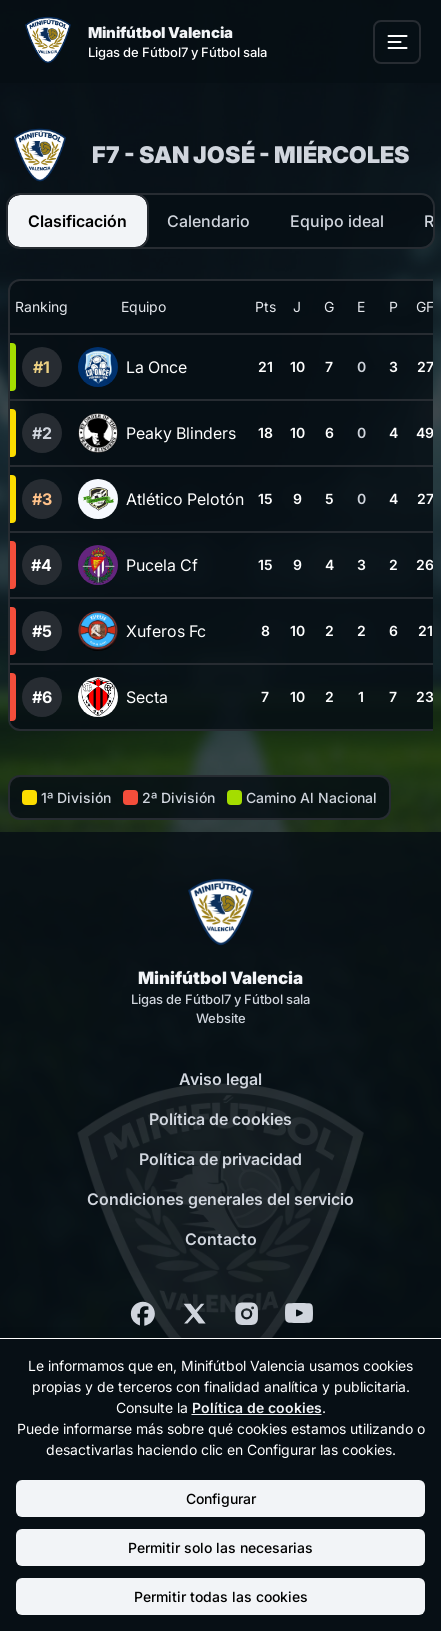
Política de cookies (220, 1119)
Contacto (221, 1239)
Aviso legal (220, 1079)
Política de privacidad (220, 1159)
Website (221, 1018)
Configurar (221, 1498)
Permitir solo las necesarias (220, 1547)
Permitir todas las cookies (221, 1596)
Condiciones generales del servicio (220, 1199)
